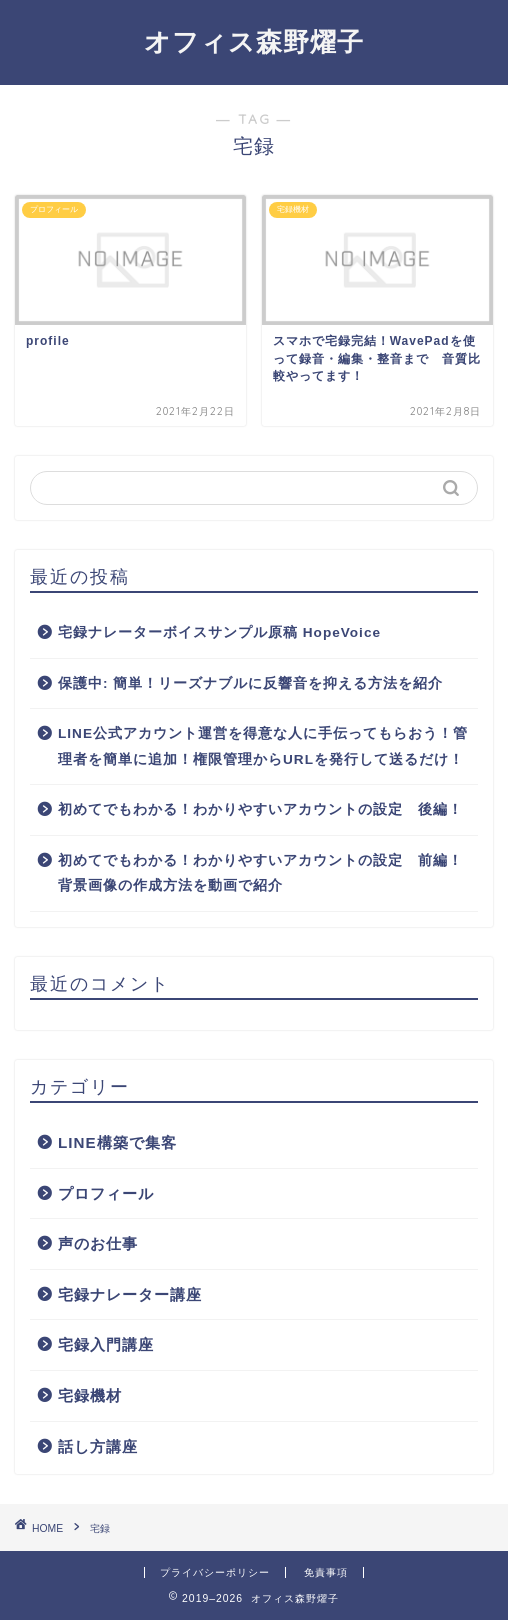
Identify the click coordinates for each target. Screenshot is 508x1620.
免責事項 (326, 1572)
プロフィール (106, 1193)
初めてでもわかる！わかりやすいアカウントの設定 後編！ (260, 809)
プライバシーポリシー (215, 1572)
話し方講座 (98, 1446)
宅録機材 (90, 1395)
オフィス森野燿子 (254, 41)
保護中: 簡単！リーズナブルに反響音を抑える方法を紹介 (250, 683)
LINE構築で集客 (117, 1142)
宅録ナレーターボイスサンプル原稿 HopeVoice (219, 632)
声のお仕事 (98, 1243)
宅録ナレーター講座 (130, 1294)
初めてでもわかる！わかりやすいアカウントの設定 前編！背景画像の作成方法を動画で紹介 (260, 873)
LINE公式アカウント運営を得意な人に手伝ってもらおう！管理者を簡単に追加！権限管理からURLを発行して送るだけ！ (263, 746)
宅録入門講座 (106, 1344)
